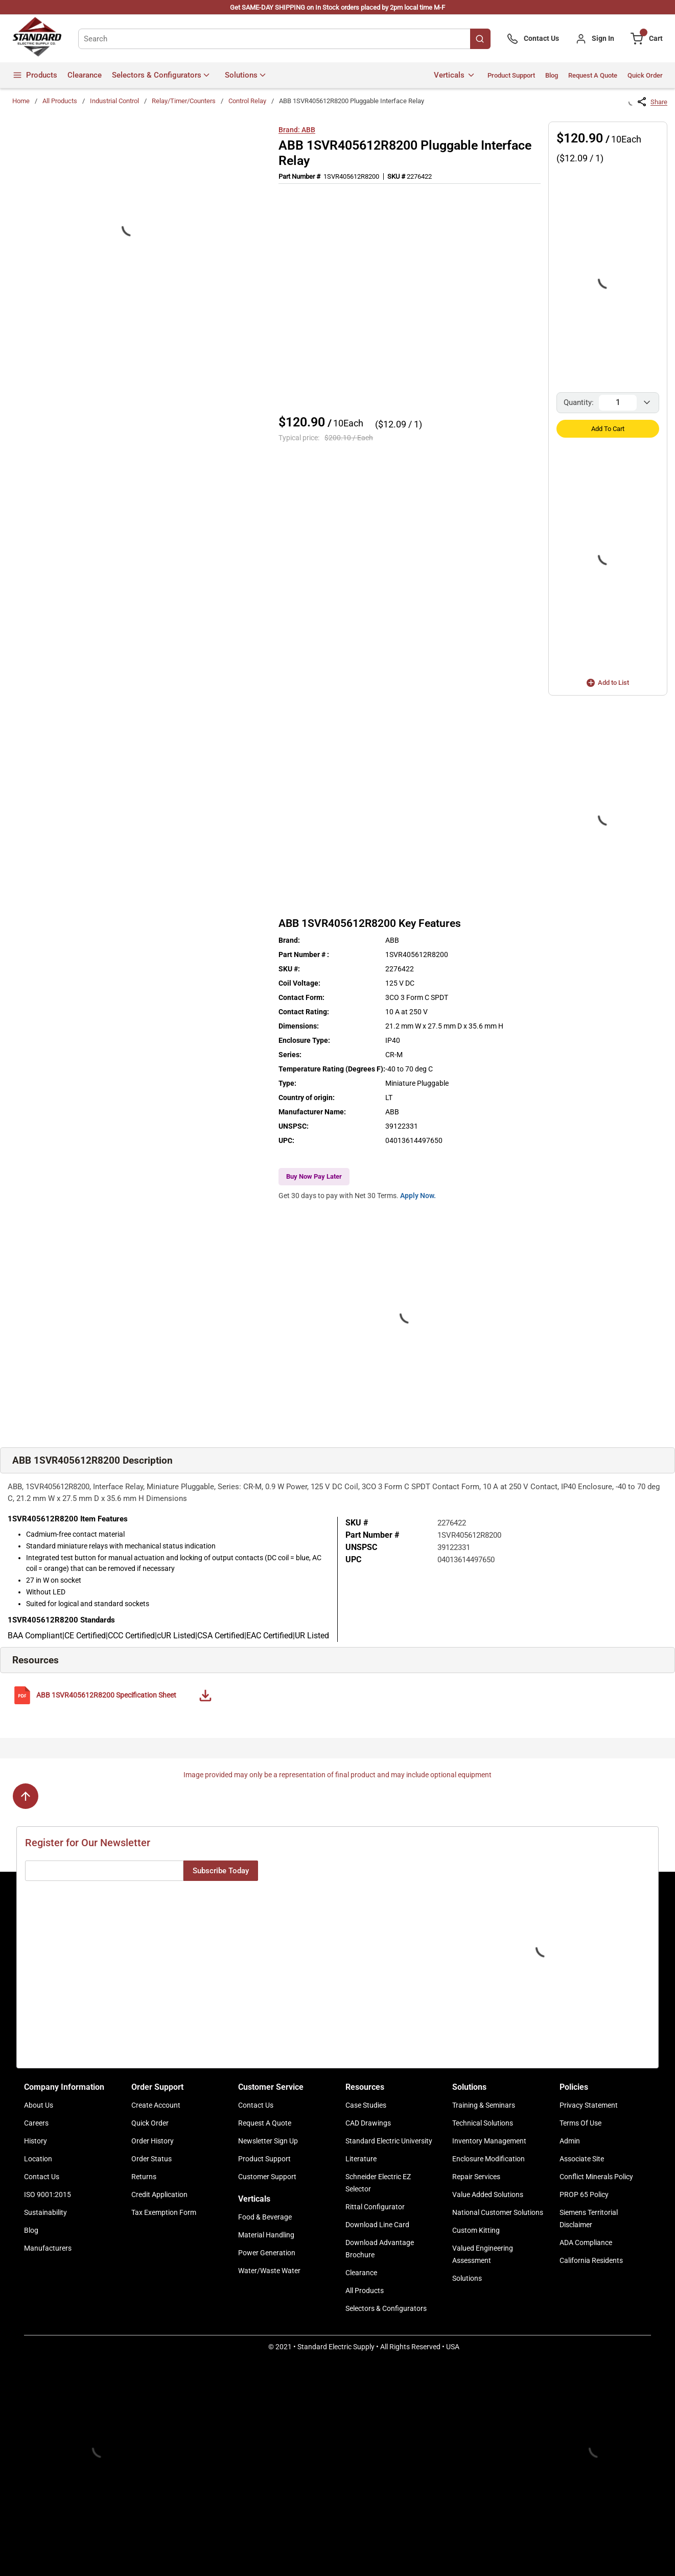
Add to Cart (607, 429)
